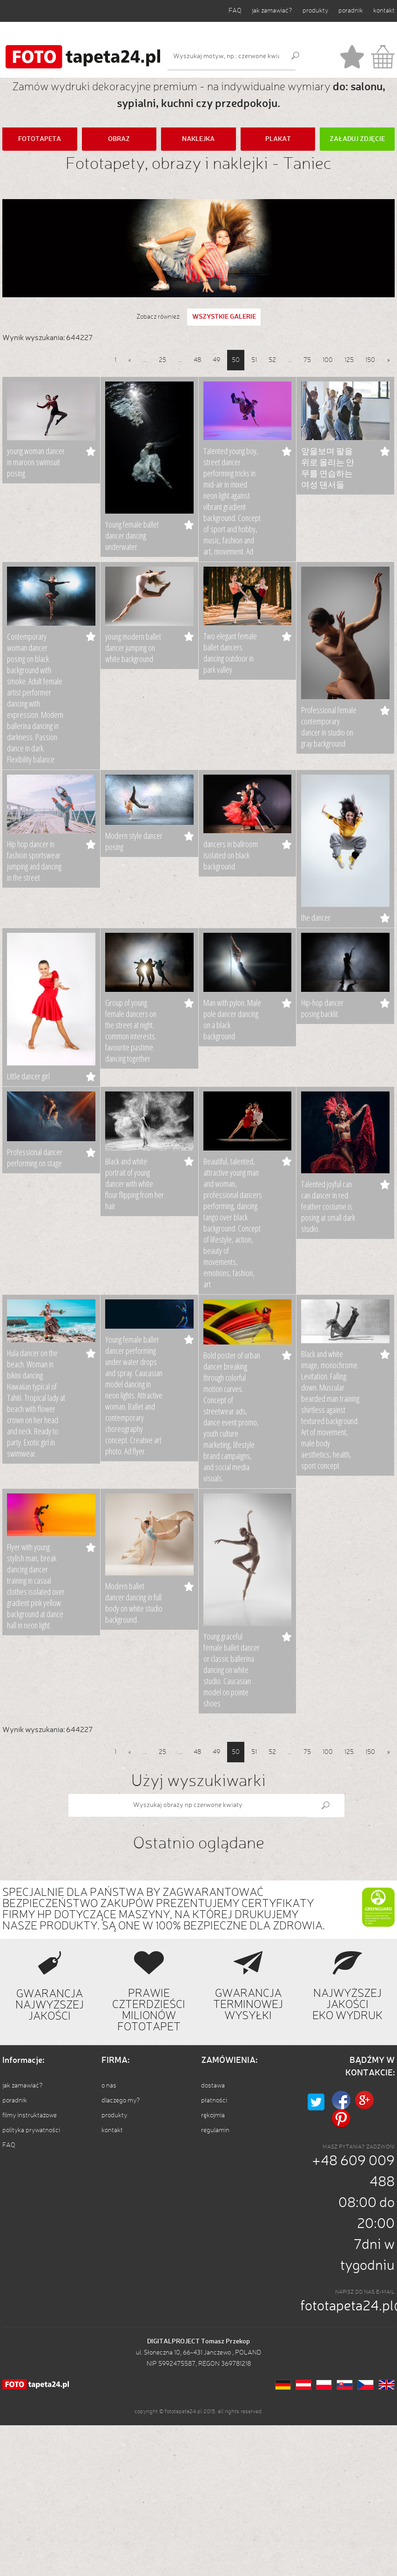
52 (272, 360)
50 (236, 360)
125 (349, 360)
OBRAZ (119, 139)
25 (162, 360)
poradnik (350, 10)
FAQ (235, 10)
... (145, 360)
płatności (214, 2100)
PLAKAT (278, 139)
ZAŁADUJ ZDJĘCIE (357, 139)
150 (370, 360)
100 (328, 360)
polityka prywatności (31, 2130)
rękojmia (213, 2115)
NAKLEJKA (198, 139)
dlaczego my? (120, 2100)
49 (216, 360)
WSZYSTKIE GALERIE (224, 317)
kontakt (384, 10)
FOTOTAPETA (39, 139)
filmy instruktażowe (29, 2115)
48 (197, 360)
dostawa (213, 2085)
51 (254, 360)
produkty (315, 10)
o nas (108, 2085)
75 (307, 360)
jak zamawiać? (272, 10)
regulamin (215, 2130)
